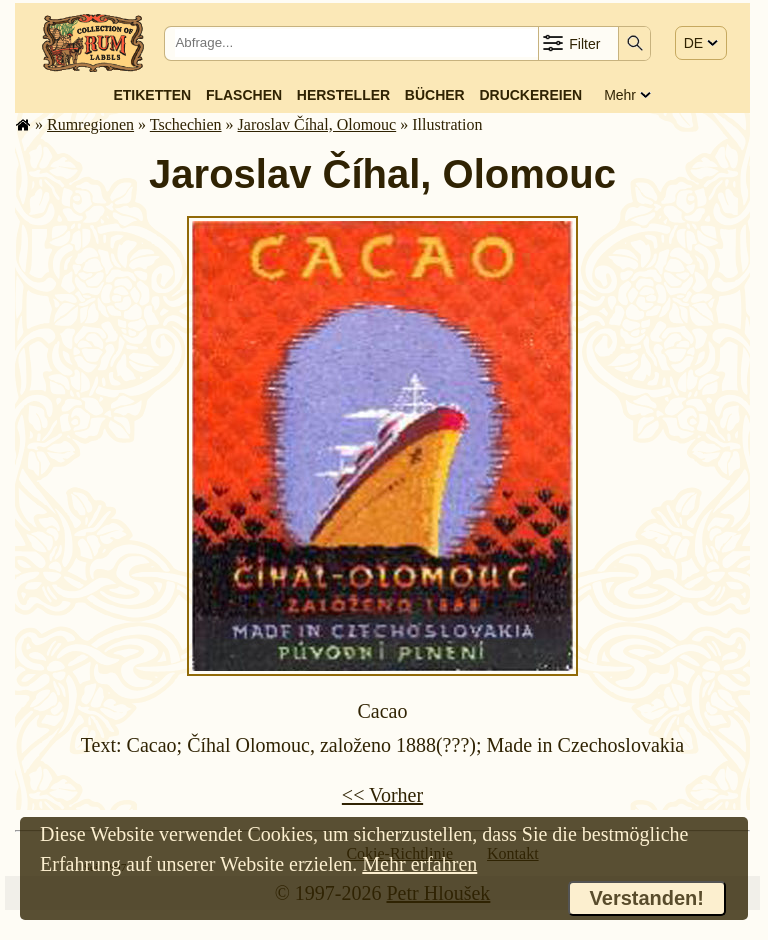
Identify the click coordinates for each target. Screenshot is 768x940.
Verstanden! (647, 898)
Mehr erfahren (419, 864)
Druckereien (530, 95)
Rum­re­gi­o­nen (90, 124)
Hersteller (343, 95)
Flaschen (244, 95)
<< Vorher (382, 795)
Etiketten (152, 95)
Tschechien (186, 124)
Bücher (435, 95)
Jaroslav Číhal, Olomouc (317, 124)
